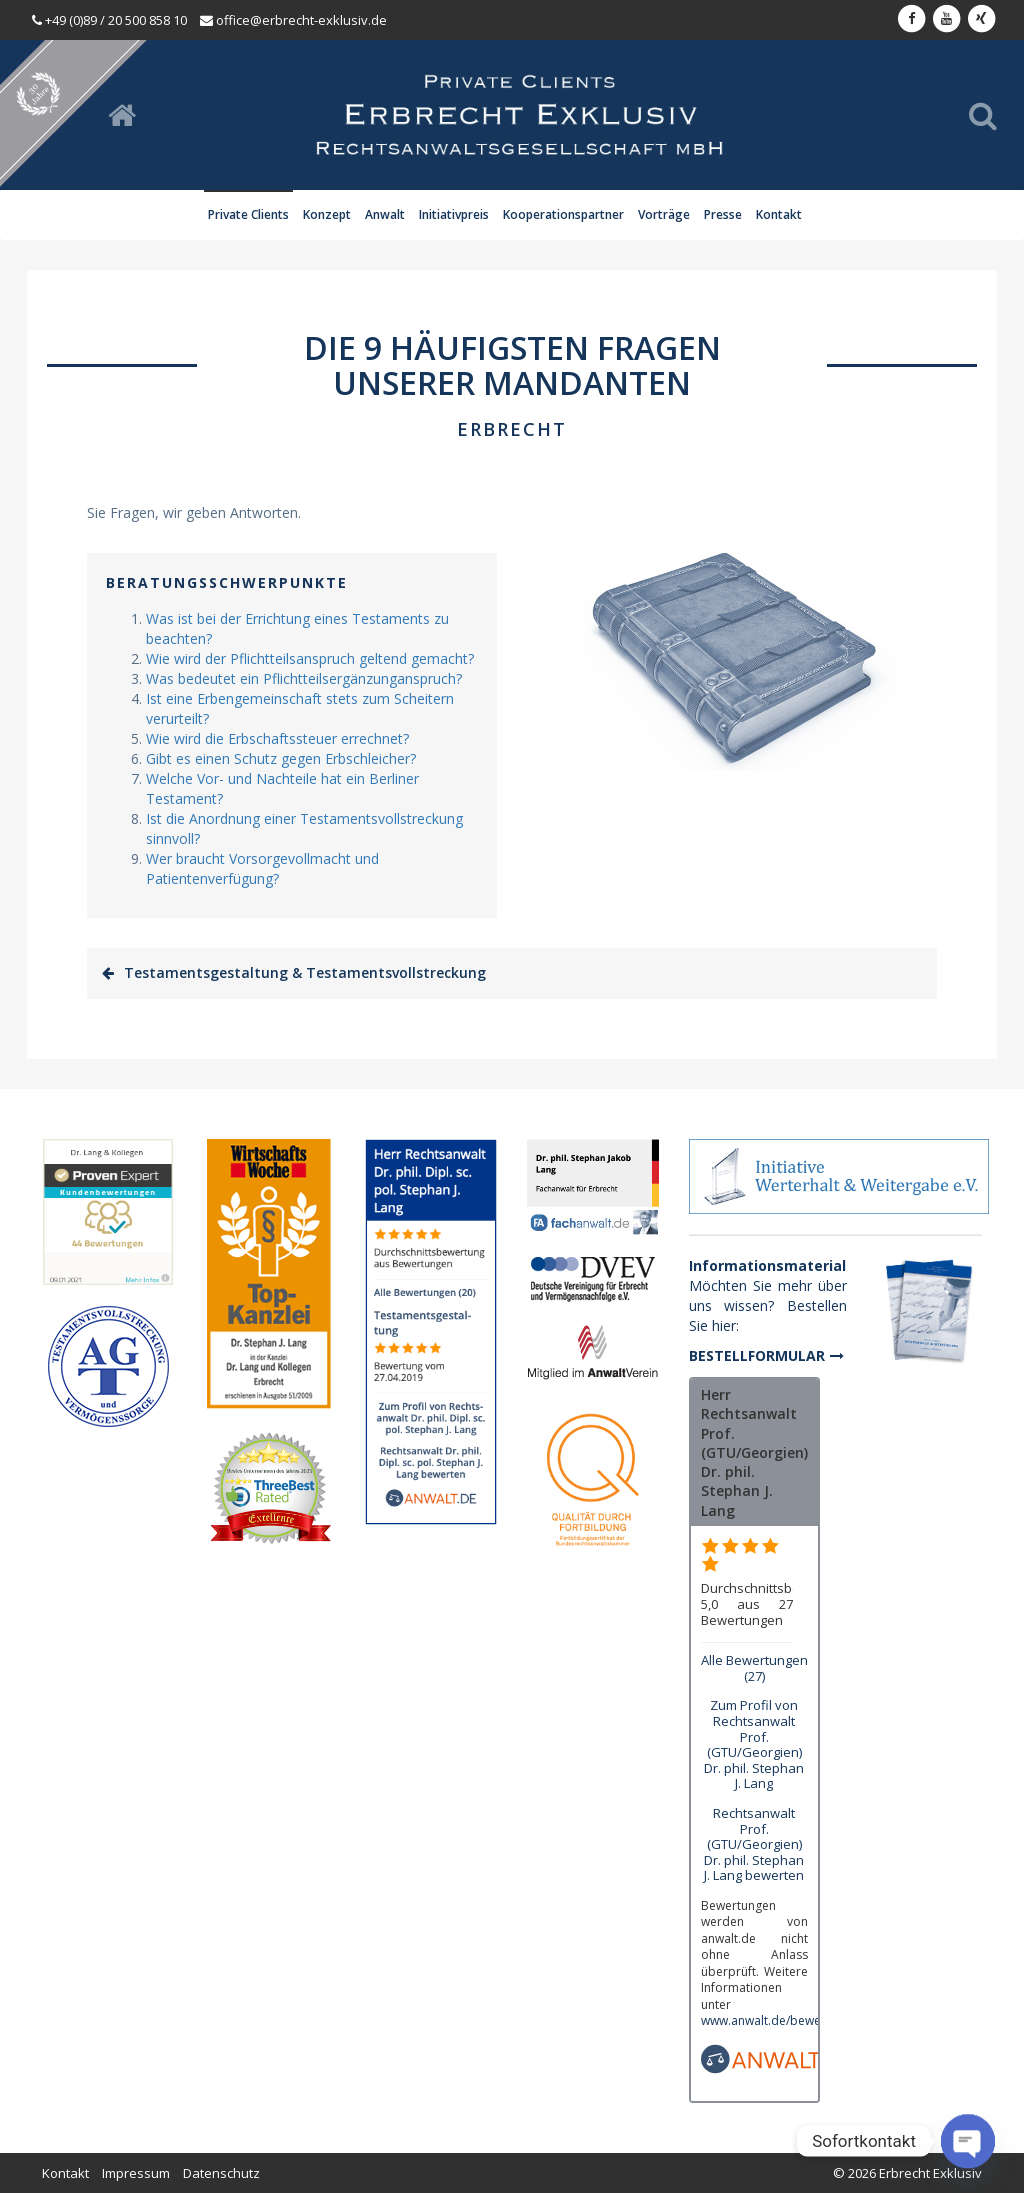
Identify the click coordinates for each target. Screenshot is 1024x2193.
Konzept (327, 214)
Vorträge (664, 214)
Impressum (136, 2173)
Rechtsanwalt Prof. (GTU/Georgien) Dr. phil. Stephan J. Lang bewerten (754, 1844)
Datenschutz (221, 2173)
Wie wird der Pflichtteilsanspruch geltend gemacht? (310, 658)
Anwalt (385, 214)
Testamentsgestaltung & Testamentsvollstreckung (305, 972)
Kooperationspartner (563, 214)
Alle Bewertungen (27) (754, 1668)
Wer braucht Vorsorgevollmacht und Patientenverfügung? (262, 868)
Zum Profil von (754, 1744)
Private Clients (248, 214)
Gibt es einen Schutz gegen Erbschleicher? (281, 758)
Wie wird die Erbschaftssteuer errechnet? (277, 738)
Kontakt (779, 214)
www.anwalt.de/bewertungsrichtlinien (806, 2020)
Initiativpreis (454, 214)
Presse (723, 214)
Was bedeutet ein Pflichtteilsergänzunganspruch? (304, 678)
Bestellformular (757, 1355)
